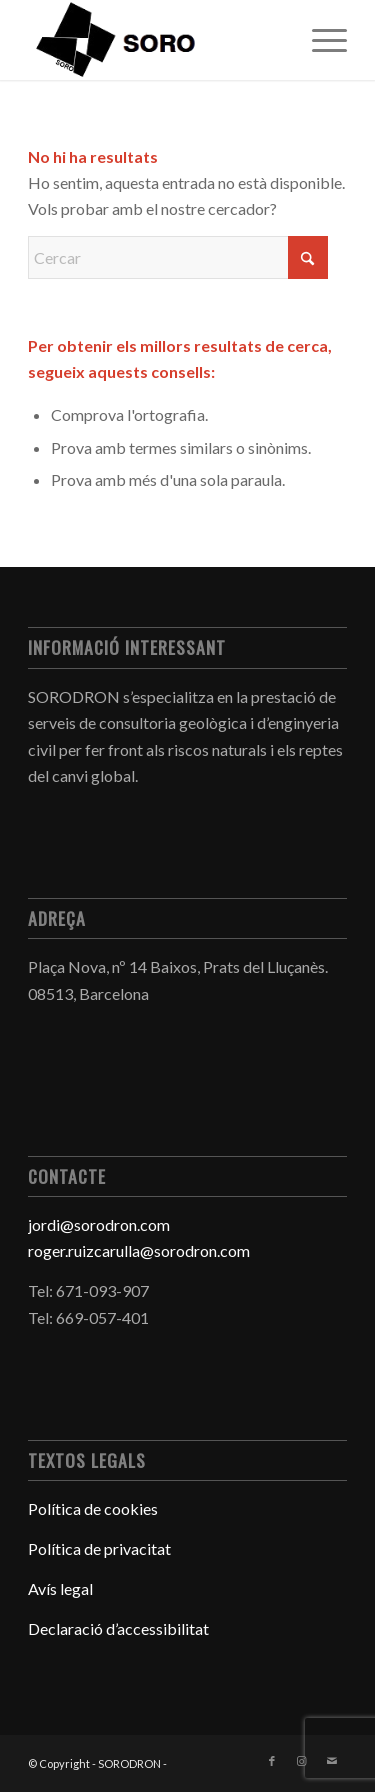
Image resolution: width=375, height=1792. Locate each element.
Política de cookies (93, 1508)
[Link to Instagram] (302, 1761)
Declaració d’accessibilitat (118, 1628)
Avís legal (62, 1588)
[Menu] (319, 40)
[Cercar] (178, 257)
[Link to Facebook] (272, 1761)
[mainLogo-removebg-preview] (155, 40)
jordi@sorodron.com (99, 1224)
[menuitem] (319, 40)
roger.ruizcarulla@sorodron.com (139, 1250)
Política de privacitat (99, 1548)
